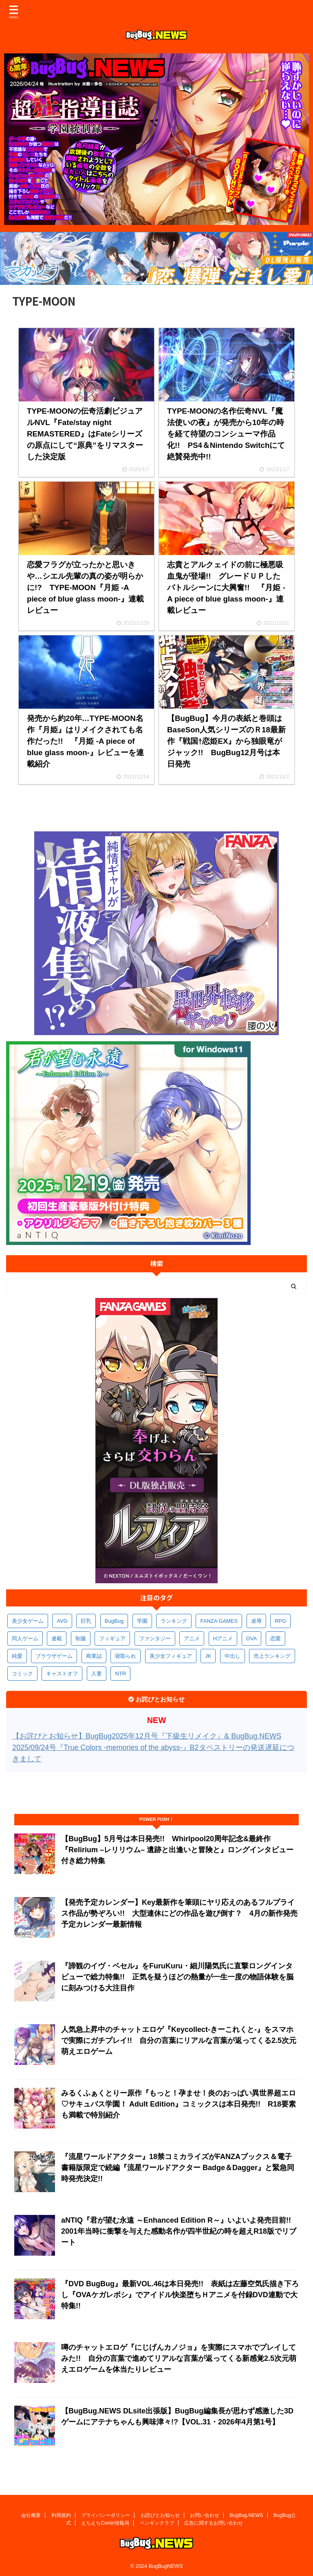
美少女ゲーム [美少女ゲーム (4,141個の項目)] (28, 1621)
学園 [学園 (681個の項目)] (142, 1621)
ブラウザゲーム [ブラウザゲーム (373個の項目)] (54, 1656)
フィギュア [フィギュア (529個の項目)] (112, 1638)
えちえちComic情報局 (105, 2521)
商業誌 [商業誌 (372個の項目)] (94, 1656)
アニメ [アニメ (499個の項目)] (192, 1638)
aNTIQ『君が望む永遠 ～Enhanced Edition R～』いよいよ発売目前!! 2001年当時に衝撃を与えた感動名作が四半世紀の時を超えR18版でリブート (179, 2231)
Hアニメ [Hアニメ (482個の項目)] (223, 1638)
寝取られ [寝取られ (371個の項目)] (125, 1656)
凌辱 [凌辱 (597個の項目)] (256, 1621)
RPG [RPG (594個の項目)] (280, 1621)
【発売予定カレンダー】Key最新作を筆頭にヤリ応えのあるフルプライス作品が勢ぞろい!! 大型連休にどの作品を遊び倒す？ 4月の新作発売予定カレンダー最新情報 (179, 1913)
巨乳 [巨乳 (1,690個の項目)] (86, 1621)
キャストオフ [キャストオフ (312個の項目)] (62, 1673)
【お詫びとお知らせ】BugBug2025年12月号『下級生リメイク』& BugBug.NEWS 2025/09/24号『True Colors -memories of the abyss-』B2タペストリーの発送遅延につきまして (153, 1747)
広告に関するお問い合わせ (213, 2521)
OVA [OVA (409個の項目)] (251, 1638)
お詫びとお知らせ (160, 2514)
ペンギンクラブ (157, 2521)
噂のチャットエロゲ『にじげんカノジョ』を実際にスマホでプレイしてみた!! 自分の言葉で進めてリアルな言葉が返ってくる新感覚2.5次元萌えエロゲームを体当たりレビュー (178, 2358)
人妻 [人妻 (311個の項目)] (96, 1673)
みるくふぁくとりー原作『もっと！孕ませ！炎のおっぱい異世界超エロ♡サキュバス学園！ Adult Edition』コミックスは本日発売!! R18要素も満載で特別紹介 (178, 2104)
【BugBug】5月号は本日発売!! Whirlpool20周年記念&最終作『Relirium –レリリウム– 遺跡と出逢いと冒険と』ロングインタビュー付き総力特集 (177, 1850)
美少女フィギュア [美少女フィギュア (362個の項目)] (171, 1656)
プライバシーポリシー (105, 2514)
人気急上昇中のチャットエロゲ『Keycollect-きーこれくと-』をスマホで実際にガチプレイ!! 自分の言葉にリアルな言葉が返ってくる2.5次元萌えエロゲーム (178, 2040)
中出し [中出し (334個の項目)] (232, 1656)
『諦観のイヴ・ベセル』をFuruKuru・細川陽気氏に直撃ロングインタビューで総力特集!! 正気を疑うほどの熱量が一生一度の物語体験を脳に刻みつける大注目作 (177, 1977)
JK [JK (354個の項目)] (208, 1656)
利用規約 (61, 2514)
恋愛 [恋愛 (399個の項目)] (275, 1638)
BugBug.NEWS (246, 2514)
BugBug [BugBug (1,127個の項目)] (114, 1621)
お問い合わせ (204, 2514)
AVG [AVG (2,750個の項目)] (62, 1621)
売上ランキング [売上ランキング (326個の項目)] (272, 1656)
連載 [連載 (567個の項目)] (56, 1638)
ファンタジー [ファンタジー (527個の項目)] (155, 1638)
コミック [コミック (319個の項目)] (22, 1673)
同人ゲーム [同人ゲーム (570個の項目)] (25, 1638)
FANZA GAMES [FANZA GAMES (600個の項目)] (219, 1621)
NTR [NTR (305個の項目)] (120, 1673)
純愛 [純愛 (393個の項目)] (17, 1656)
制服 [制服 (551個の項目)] (80, 1638)
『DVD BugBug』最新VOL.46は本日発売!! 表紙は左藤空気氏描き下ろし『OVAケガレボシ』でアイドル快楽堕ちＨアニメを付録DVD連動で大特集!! (180, 2295)
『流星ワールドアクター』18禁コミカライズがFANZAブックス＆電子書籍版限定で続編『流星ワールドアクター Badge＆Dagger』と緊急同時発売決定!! (177, 2168)
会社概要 (31, 2514)
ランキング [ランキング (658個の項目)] (174, 1621)
